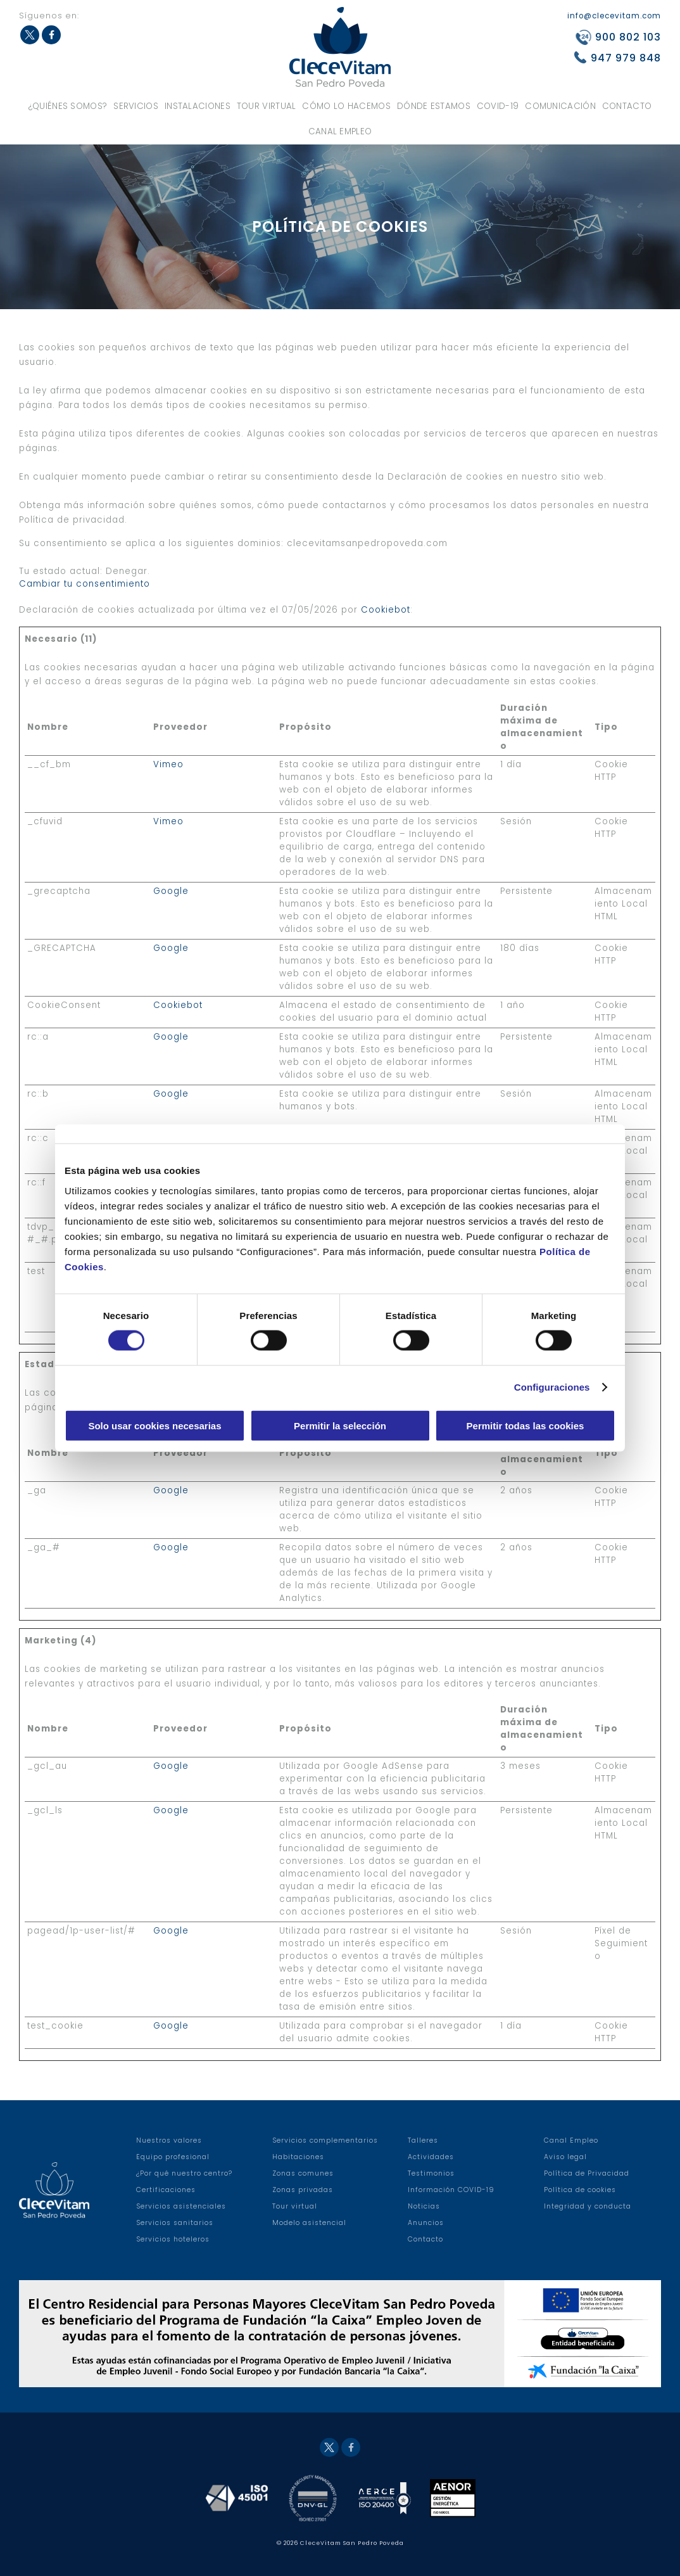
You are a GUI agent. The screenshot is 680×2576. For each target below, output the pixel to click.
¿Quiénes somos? (68, 106)
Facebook (51, 34)
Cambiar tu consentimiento (84, 584)
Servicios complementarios (325, 2140)
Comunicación (560, 106)
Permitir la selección (340, 1425)
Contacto (627, 106)
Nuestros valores (169, 2140)
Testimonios (431, 2173)
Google (171, 891)
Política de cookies (580, 2190)
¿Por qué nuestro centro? (184, 2173)
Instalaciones (197, 106)
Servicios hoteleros (173, 2239)
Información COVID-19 (451, 2190)
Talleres (423, 2140)
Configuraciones (552, 1387)
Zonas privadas (302, 2190)
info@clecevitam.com (614, 16)
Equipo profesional (173, 2157)
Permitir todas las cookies (525, 1425)
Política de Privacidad (586, 2173)
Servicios (135, 106)
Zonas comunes (303, 2173)
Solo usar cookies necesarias (154, 1425)
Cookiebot (385, 610)
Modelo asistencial (309, 2223)
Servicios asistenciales (181, 2206)
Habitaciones (298, 2157)
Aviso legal (565, 2157)
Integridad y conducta (587, 2206)
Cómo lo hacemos (346, 106)
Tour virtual (266, 106)
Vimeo (168, 764)
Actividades (431, 2157)
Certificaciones (166, 2190)
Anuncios (426, 2223)
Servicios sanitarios (174, 2223)
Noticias (424, 2206)
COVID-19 (498, 106)
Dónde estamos (433, 106)
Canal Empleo (340, 131)
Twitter (29, 34)
